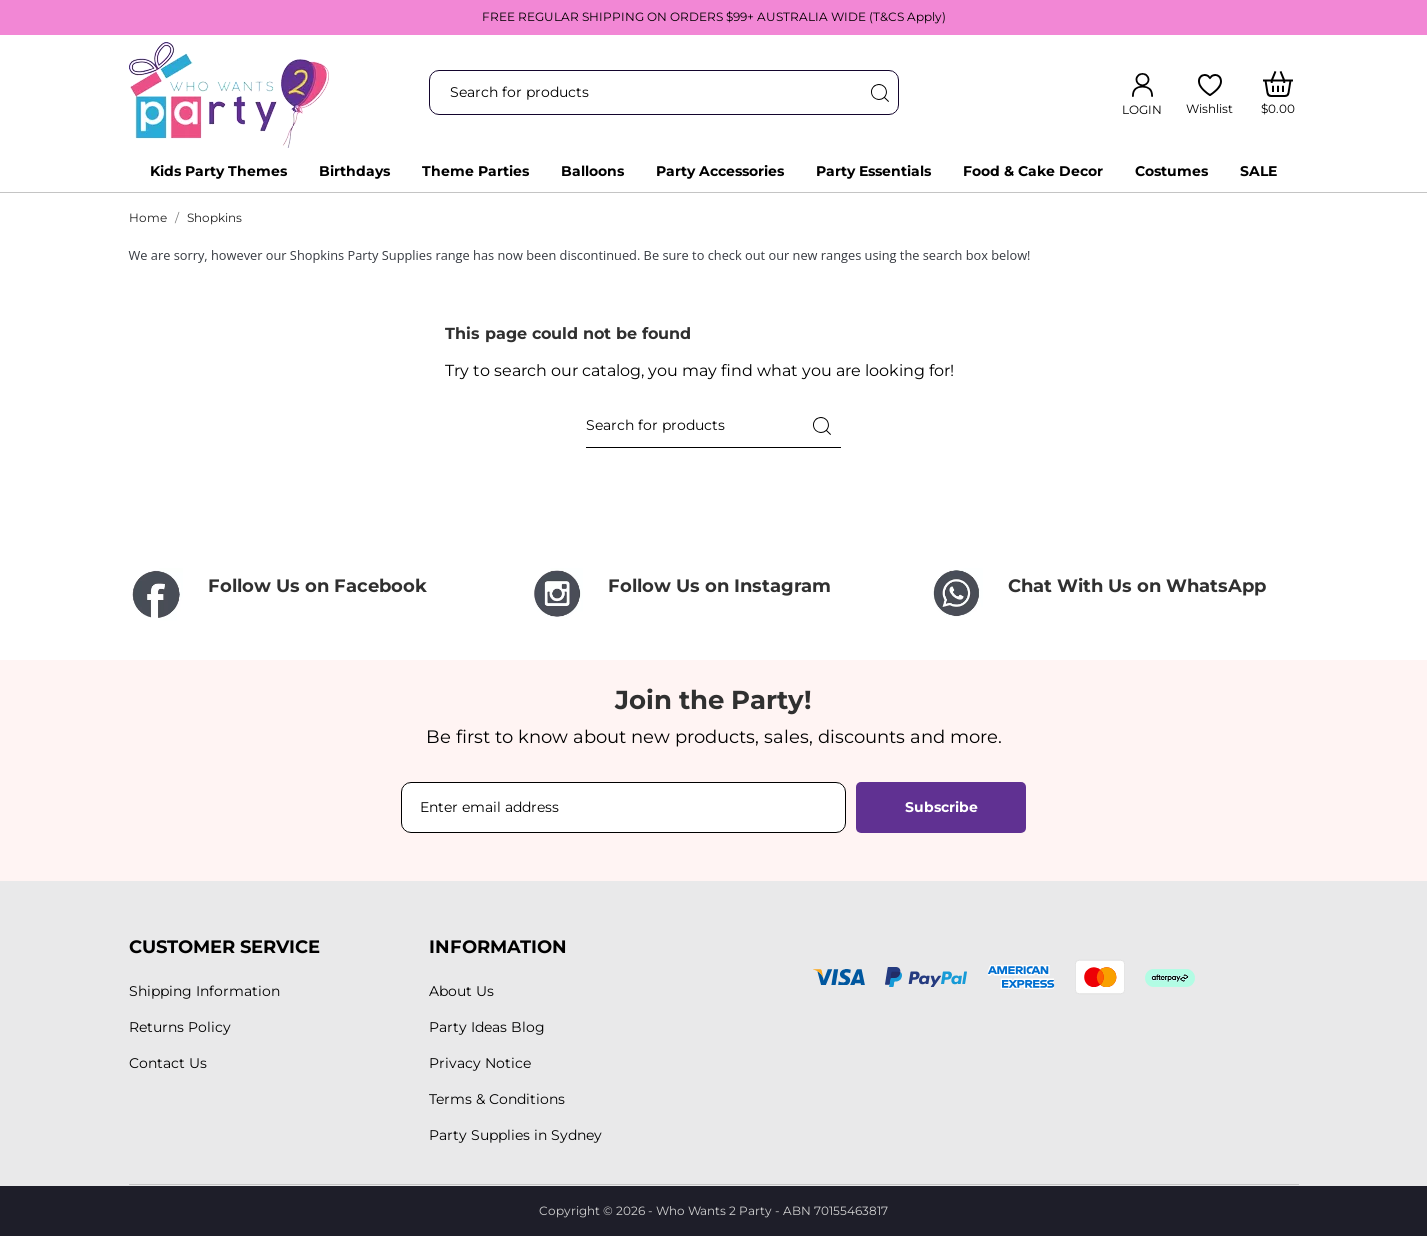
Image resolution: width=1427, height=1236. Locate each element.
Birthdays (354, 171)
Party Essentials (873, 171)
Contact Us (168, 1063)
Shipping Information (204, 991)
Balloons (592, 171)
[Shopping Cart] (1277, 93)
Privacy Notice (480, 1063)
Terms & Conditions (497, 1099)
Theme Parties (475, 171)
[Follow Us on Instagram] (714, 593)
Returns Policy (180, 1027)
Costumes (1171, 171)
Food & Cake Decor (1033, 171)
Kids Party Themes (218, 171)
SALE (1258, 171)
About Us (461, 991)
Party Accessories (720, 171)
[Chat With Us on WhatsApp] (1114, 593)
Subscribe (941, 807)
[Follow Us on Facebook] (314, 595)
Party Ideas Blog (487, 1027)
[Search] (879, 92)
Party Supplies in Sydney (515, 1135)
